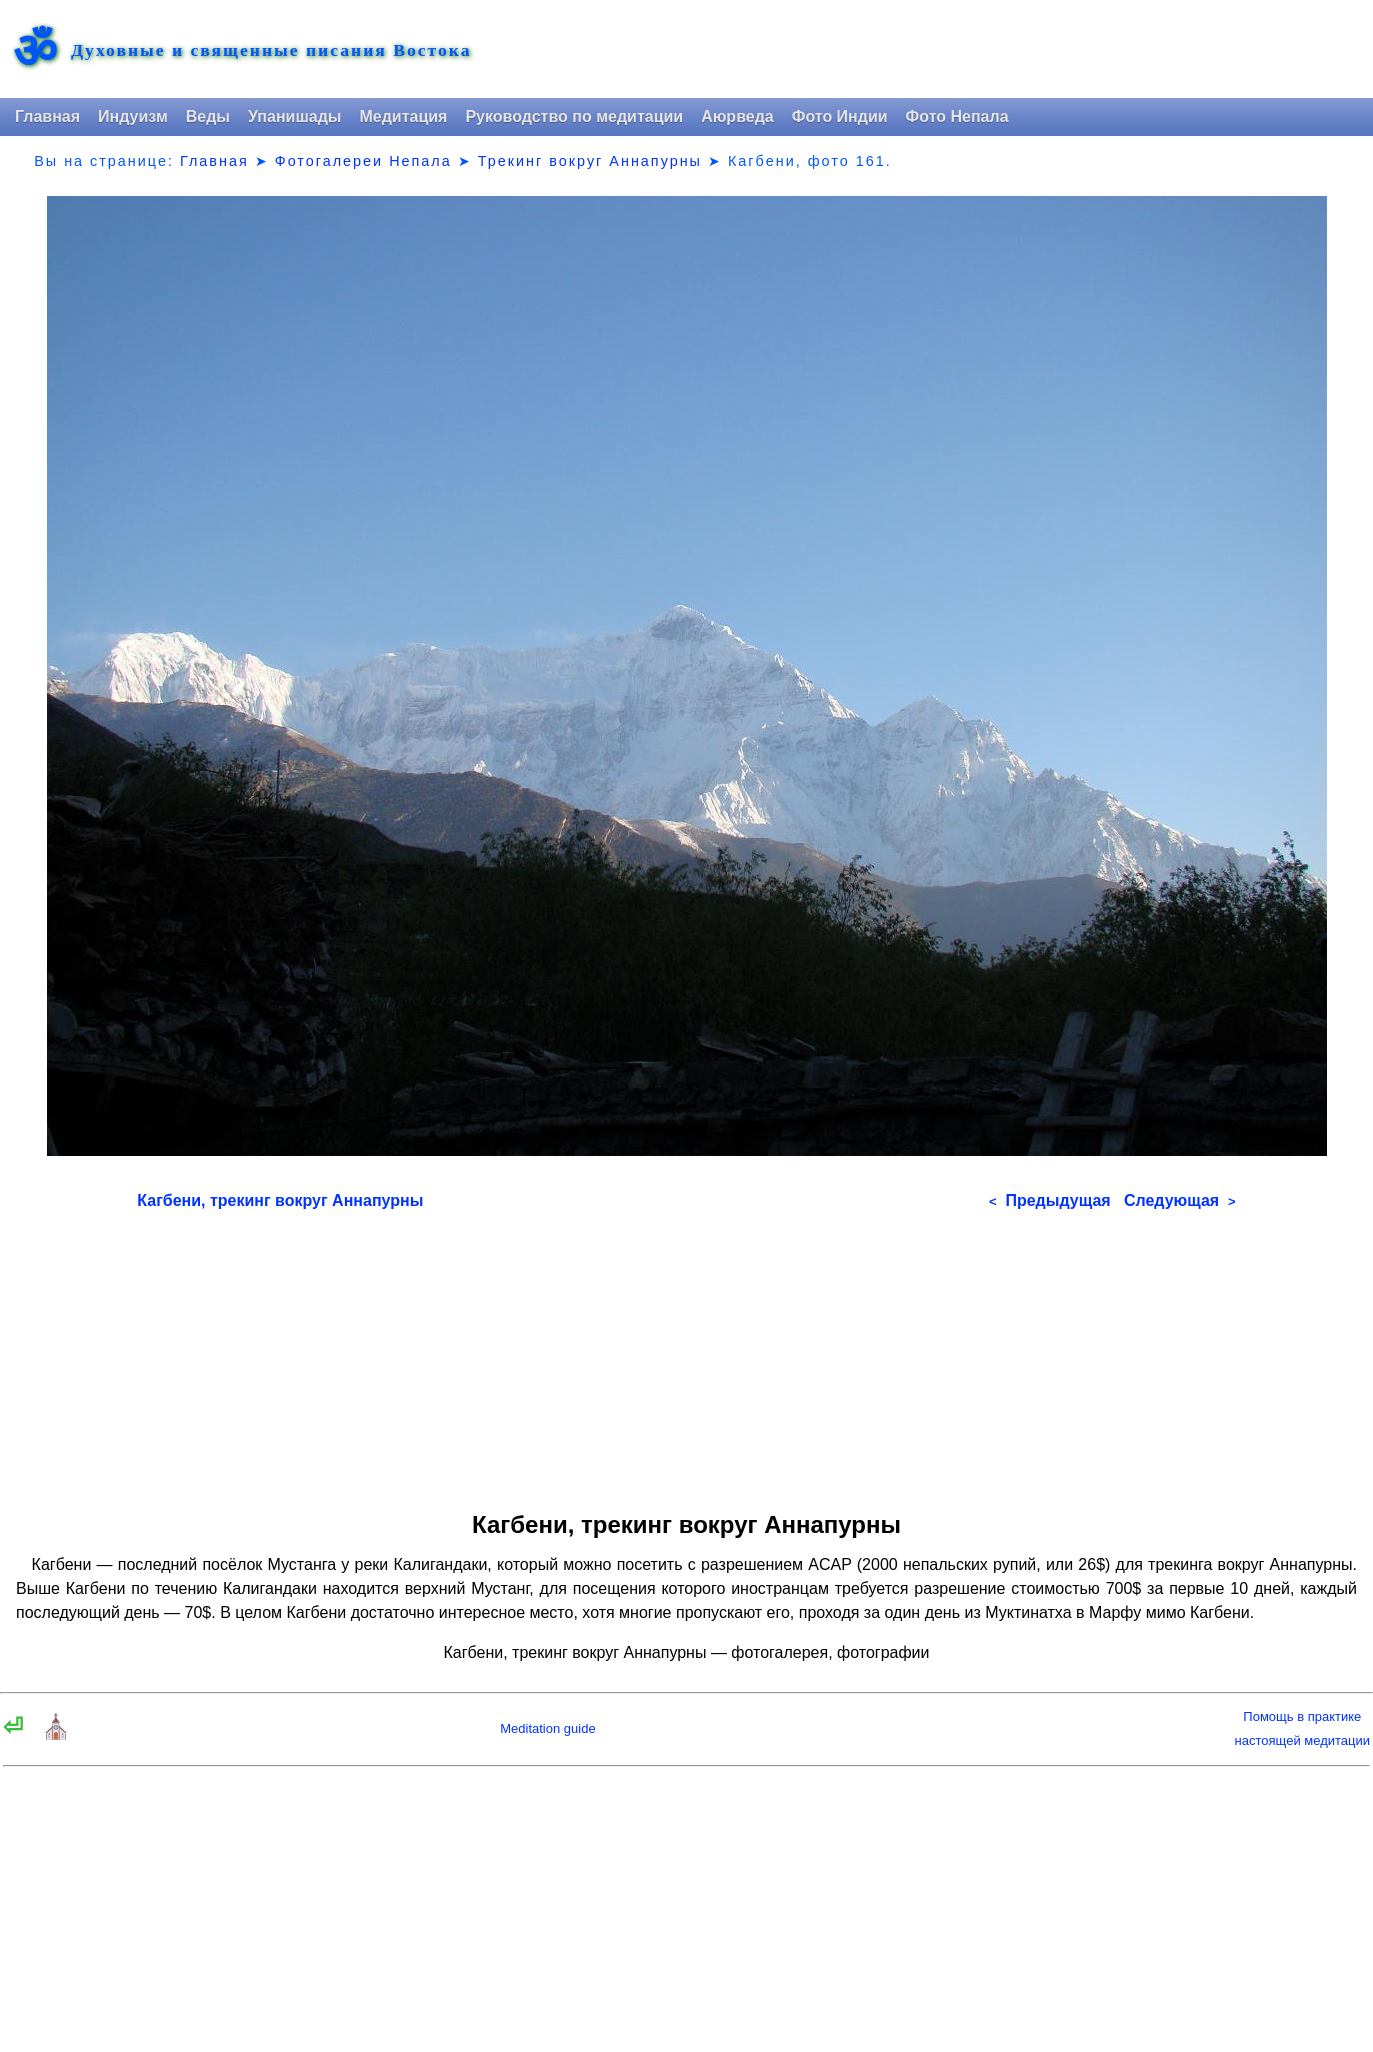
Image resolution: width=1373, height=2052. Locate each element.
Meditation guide (547, 1728)
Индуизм (133, 116)
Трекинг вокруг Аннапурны (590, 161)
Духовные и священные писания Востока (271, 51)
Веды (208, 116)
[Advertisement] (686, 1354)
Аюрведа (737, 116)
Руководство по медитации (574, 116)
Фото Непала (957, 116)
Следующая (1180, 1200)
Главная (47, 116)
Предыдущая (1050, 1200)
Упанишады (294, 116)
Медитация (403, 116)
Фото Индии (840, 116)
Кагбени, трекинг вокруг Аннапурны (280, 1200)
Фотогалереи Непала (363, 161)
